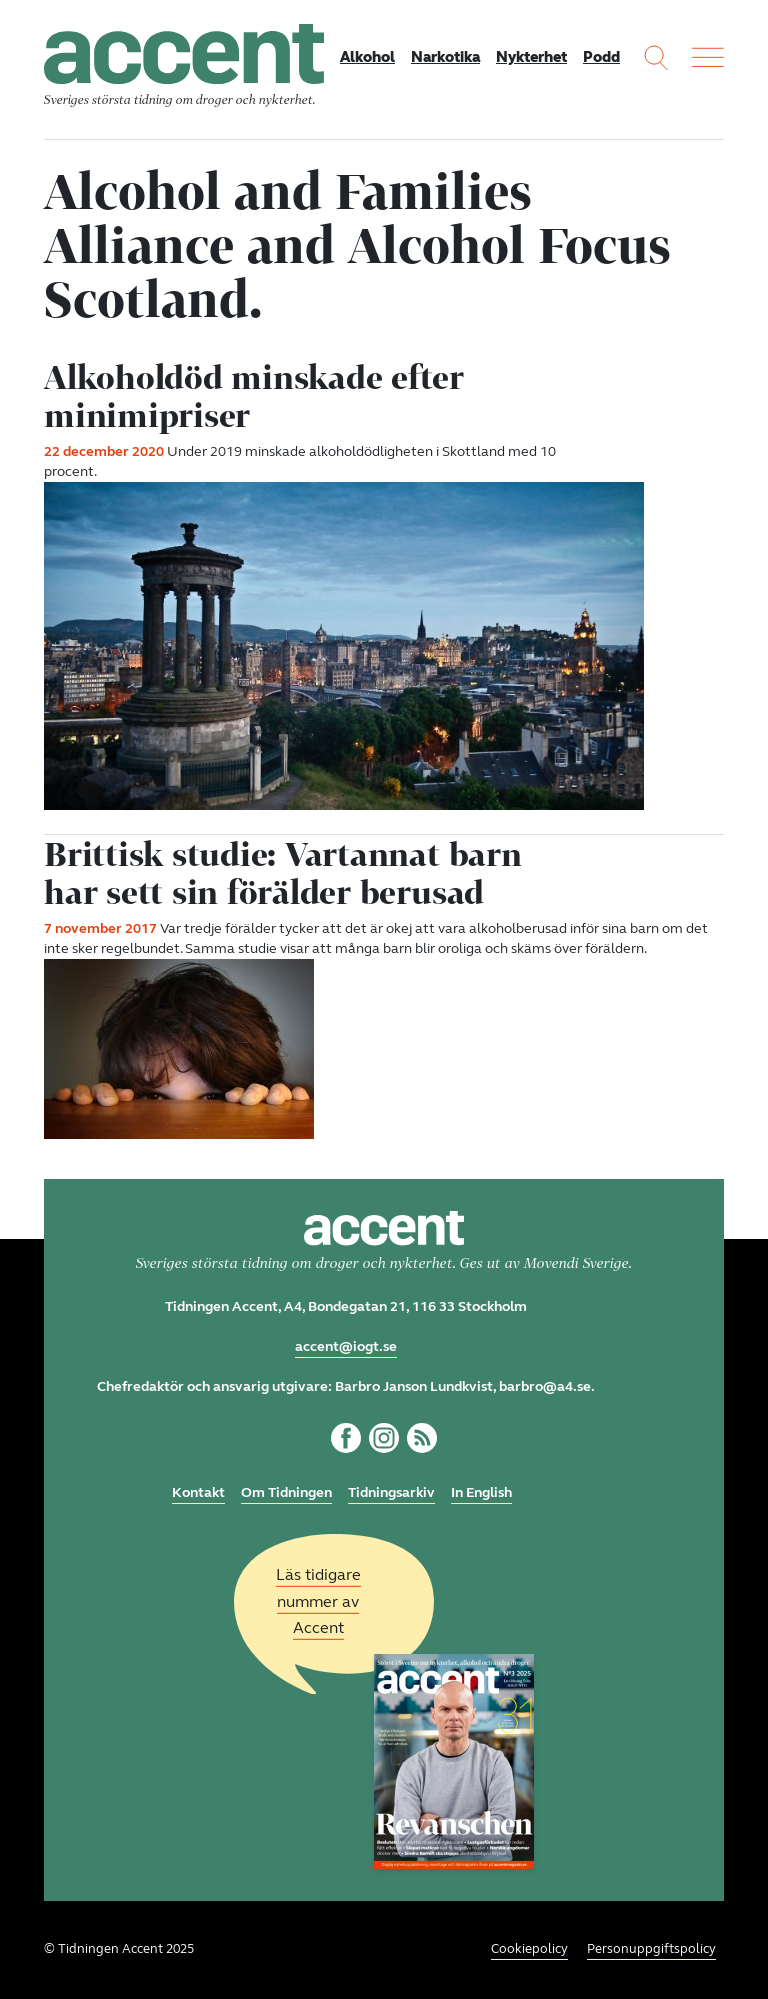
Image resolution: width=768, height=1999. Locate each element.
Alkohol (367, 57)
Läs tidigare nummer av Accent (318, 1601)
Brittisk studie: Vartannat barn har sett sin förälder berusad (283, 873)
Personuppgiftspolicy (651, 1949)
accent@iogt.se (346, 1346)
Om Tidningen (286, 1492)
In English (481, 1492)
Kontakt (198, 1492)
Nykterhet (531, 57)
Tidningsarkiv (391, 1492)
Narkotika (445, 57)
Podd (601, 57)
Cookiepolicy (529, 1949)
